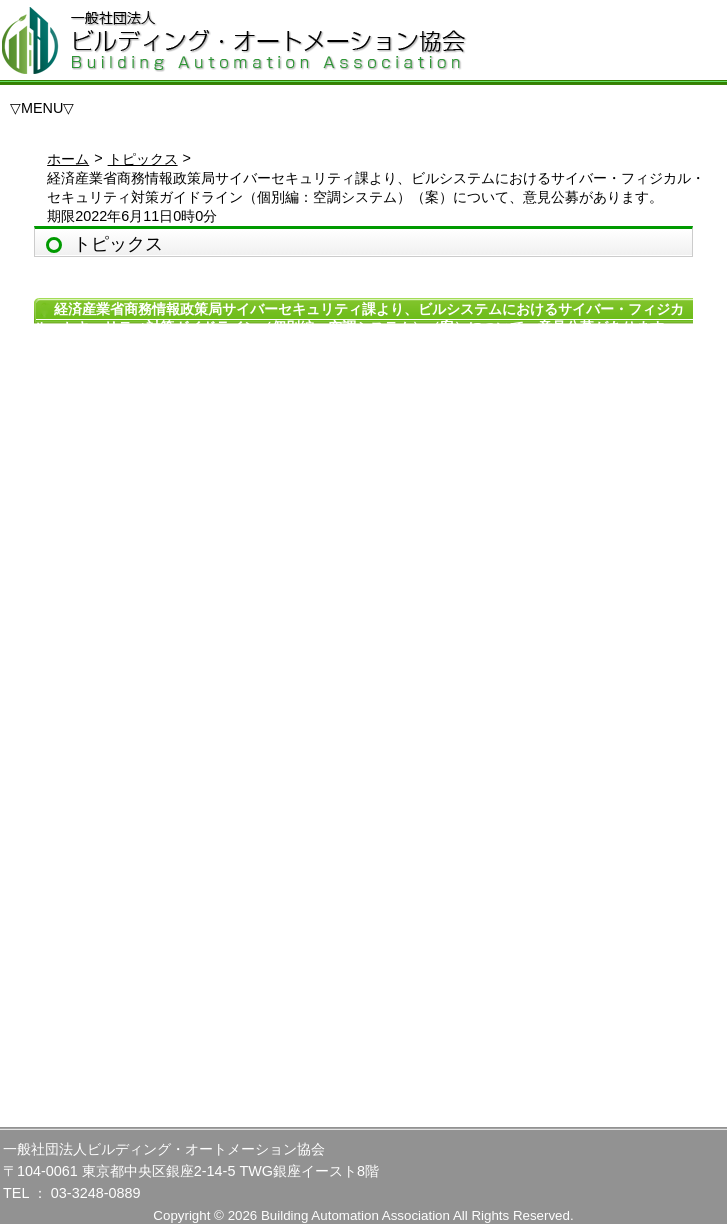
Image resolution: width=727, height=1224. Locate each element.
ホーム (68, 159)
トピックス (143, 159)
